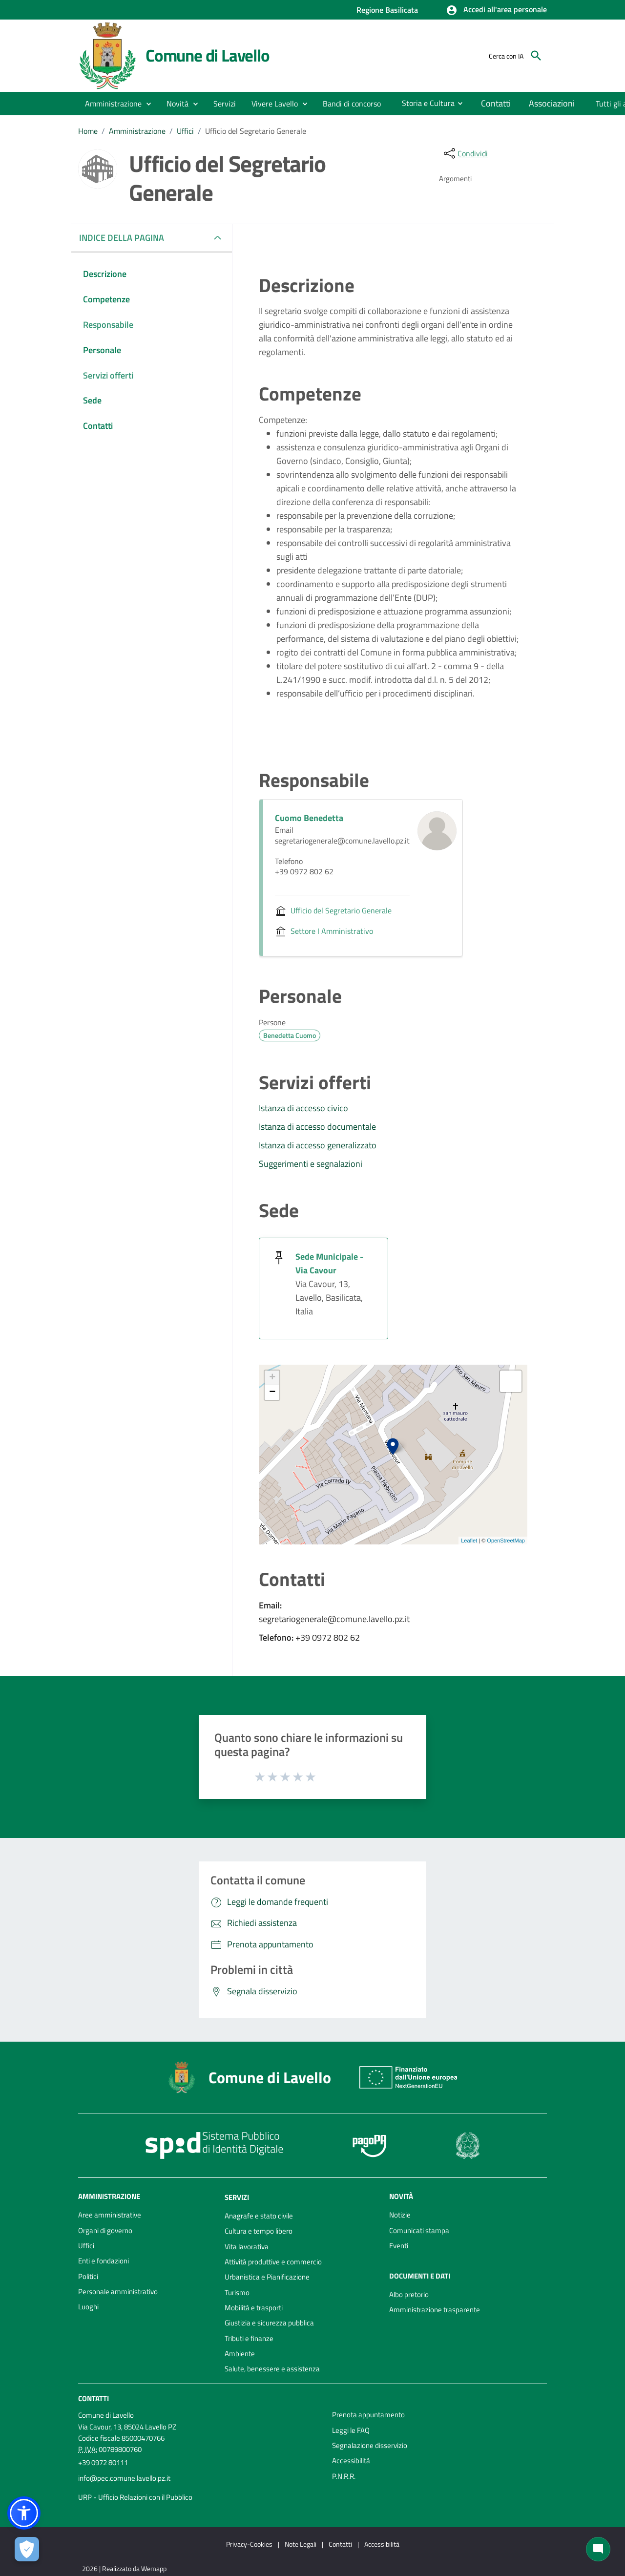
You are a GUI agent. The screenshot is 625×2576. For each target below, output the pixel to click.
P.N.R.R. (343, 2476)
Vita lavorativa (247, 2246)
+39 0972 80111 (103, 2462)
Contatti (93, 2398)
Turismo (237, 2292)
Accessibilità (351, 2460)
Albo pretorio (409, 2294)
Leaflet (469, 1540)
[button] (496, 10)
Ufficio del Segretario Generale (255, 131)
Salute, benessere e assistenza (272, 2368)
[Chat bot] (598, 2549)
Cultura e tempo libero (258, 2231)
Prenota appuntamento (368, 2414)
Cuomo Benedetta (309, 817)
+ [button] (272, 1378)
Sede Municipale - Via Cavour (329, 1263)
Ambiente (240, 2353)
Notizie (400, 2214)
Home (88, 131)
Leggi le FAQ (351, 2430)
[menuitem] (352, 103)
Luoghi (88, 2306)
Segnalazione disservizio (369, 2445)
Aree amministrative (109, 2214)
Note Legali (300, 2544)
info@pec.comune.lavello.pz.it (124, 2478)
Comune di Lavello (208, 55)
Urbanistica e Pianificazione (267, 2276)
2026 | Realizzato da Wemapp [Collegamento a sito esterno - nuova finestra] (124, 2568)
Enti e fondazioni (103, 2260)
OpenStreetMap (506, 1540)
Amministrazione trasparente (434, 2309)
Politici (88, 2276)
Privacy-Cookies (249, 2544)
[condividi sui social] (465, 153)
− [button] (272, 1392)
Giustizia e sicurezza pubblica (269, 2322)
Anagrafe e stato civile (259, 2215)
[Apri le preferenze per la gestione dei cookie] (27, 2549)
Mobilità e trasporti (254, 2307)
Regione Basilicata (387, 10)
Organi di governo (105, 2230)
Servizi (237, 2197)
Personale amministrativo (118, 2291)
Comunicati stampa (419, 2230)
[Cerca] (536, 55)
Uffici (185, 131)
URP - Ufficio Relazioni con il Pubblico (135, 2497)
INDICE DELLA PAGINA (125, 237)
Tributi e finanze (249, 2338)
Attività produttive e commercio (273, 2261)
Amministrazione (137, 131)
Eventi (398, 2245)
